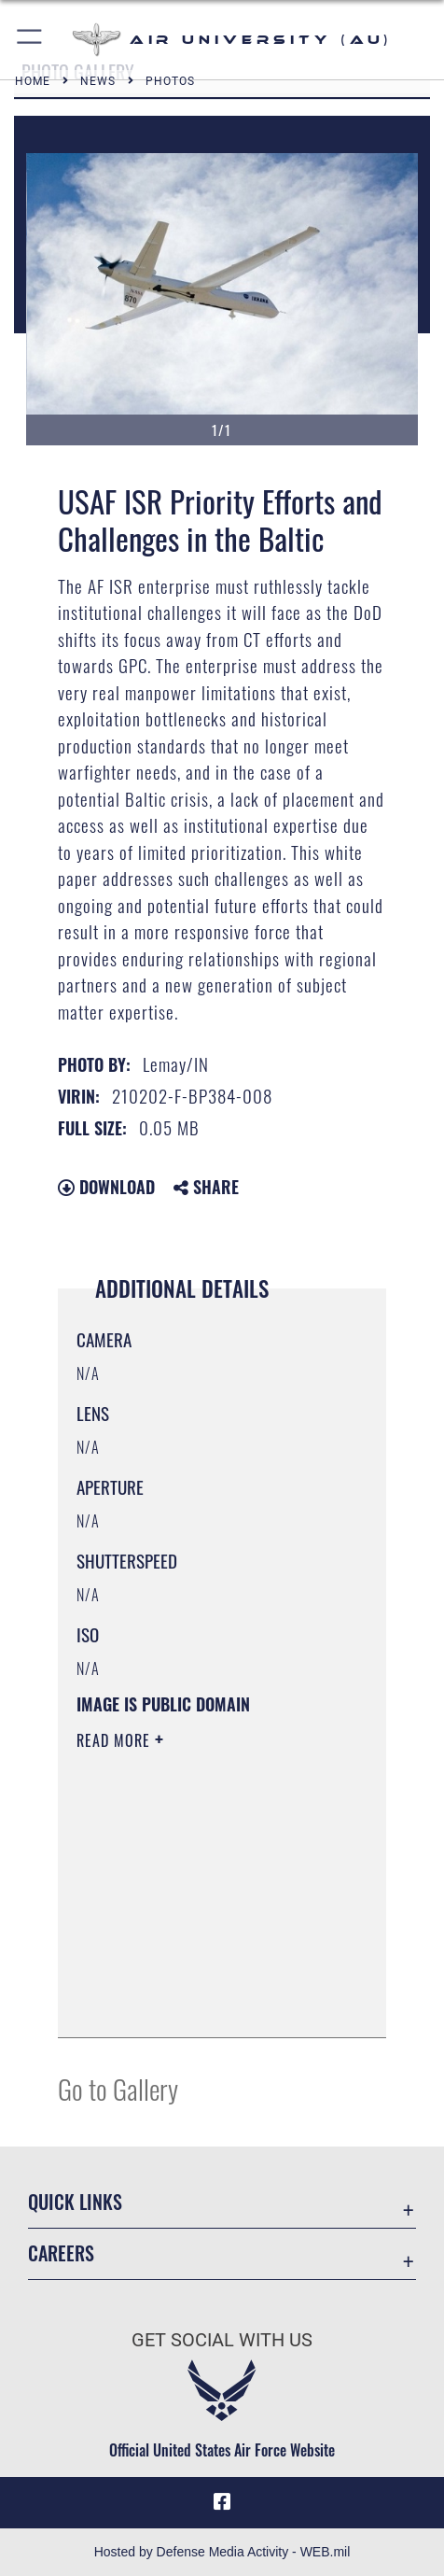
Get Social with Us (222, 2340)
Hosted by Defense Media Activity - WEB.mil (222, 2551)
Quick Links (75, 2202)
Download (106, 1187)
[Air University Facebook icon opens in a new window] (222, 2502)
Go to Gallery (118, 2088)
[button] (30, 39)
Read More (115, 1740)
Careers (61, 2253)
